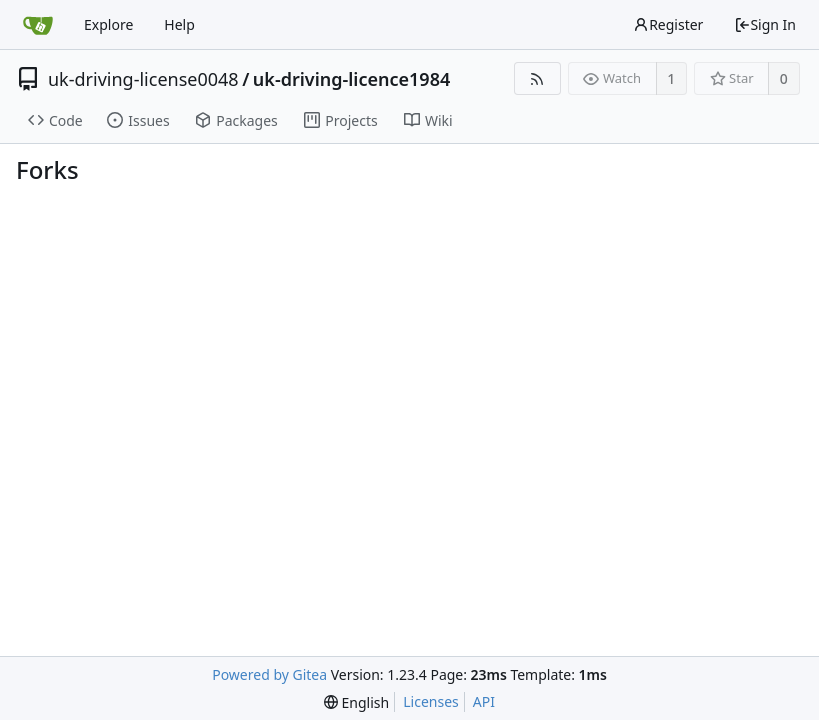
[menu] (356, 702)
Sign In (765, 24)
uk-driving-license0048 (143, 79)
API (484, 701)
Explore (108, 24)
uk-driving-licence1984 (351, 79)
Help (179, 24)
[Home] (38, 25)
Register (668, 24)
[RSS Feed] (537, 78)
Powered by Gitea (269, 674)
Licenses (431, 701)
